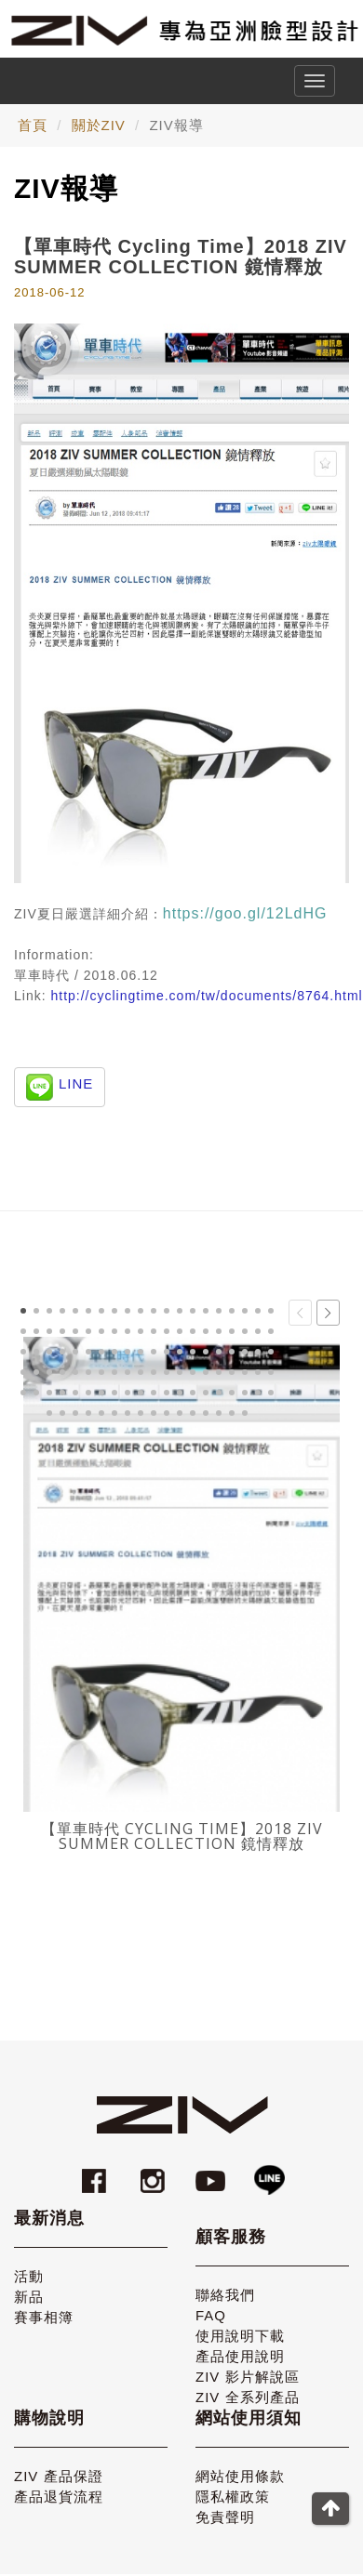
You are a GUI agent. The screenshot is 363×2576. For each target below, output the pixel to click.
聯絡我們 (225, 2287)
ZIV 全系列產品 (247, 2390)
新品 (29, 2289)
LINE (76, 1083)
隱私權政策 (232, 2489)
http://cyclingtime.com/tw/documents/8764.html (206, 995)
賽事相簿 (44, 2310)
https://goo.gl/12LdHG (245, 913)
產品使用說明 (240, 2349)
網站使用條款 (240, 2469)
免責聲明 (225, 2509)
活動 (29, 2269)
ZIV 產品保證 (58, 2469)
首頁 (32, 125)
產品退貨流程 (58, 2489)
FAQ (210, 2308)
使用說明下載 (240, 2328)
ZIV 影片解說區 (247, 2369)
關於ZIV (99, 125)
